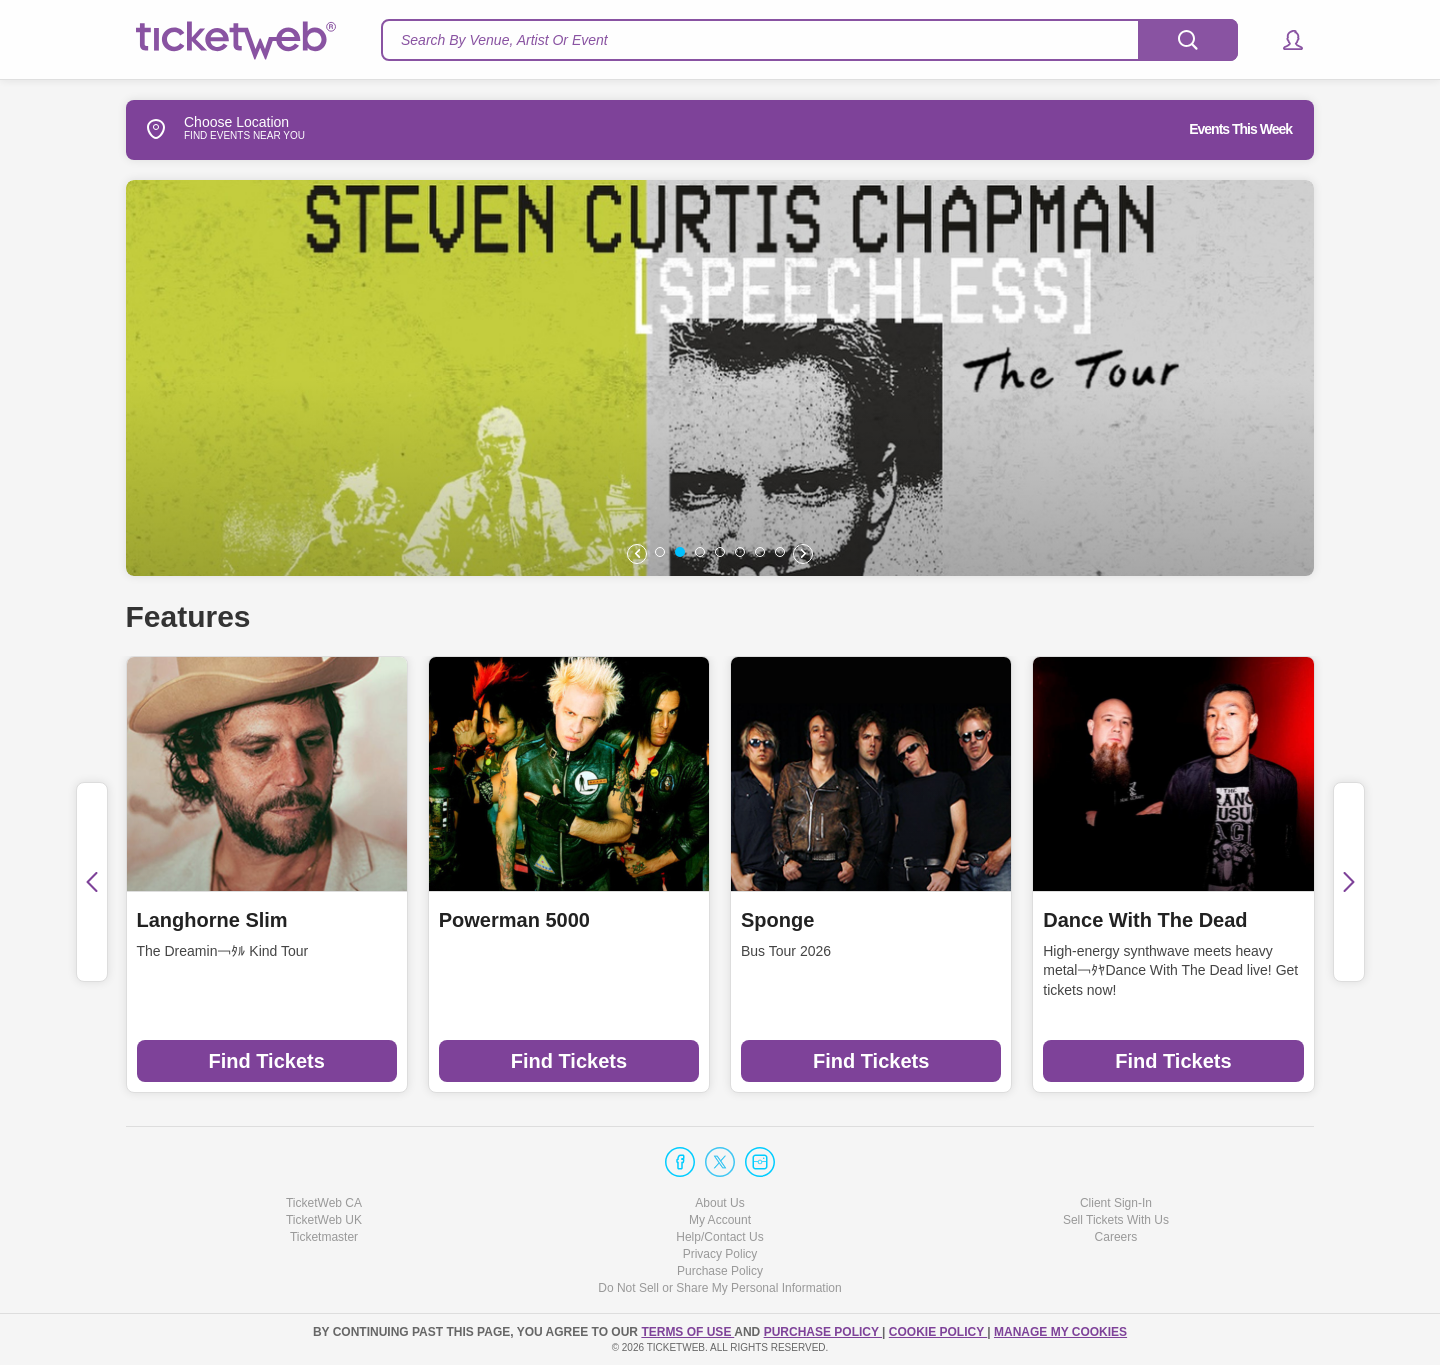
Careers (1116, 1237)
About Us (719, 1203)
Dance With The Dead (1145, 920)
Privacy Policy (720, 1254)
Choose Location (207, 129)
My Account (720, 1220)
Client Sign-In (1116, 1203)
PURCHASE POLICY (823, 1332)
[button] (1283, 40)
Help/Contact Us (719, 1237)
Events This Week (1240, 129)
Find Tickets (266, 1061)
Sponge (777, 920)
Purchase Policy (720, 1271)
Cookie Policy (938, 1332)
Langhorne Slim (212, 920)
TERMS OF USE (687, 1332)
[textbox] (809, 40)
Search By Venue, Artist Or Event (504, 40)
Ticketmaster (324, 1237)
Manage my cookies (1060, 1332)
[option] (720, 378)
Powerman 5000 (514, 920)
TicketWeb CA (324, 1203)
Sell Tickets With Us (1116, 1220)
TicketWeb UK (324, 1220)
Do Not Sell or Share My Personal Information (719, 1288)
